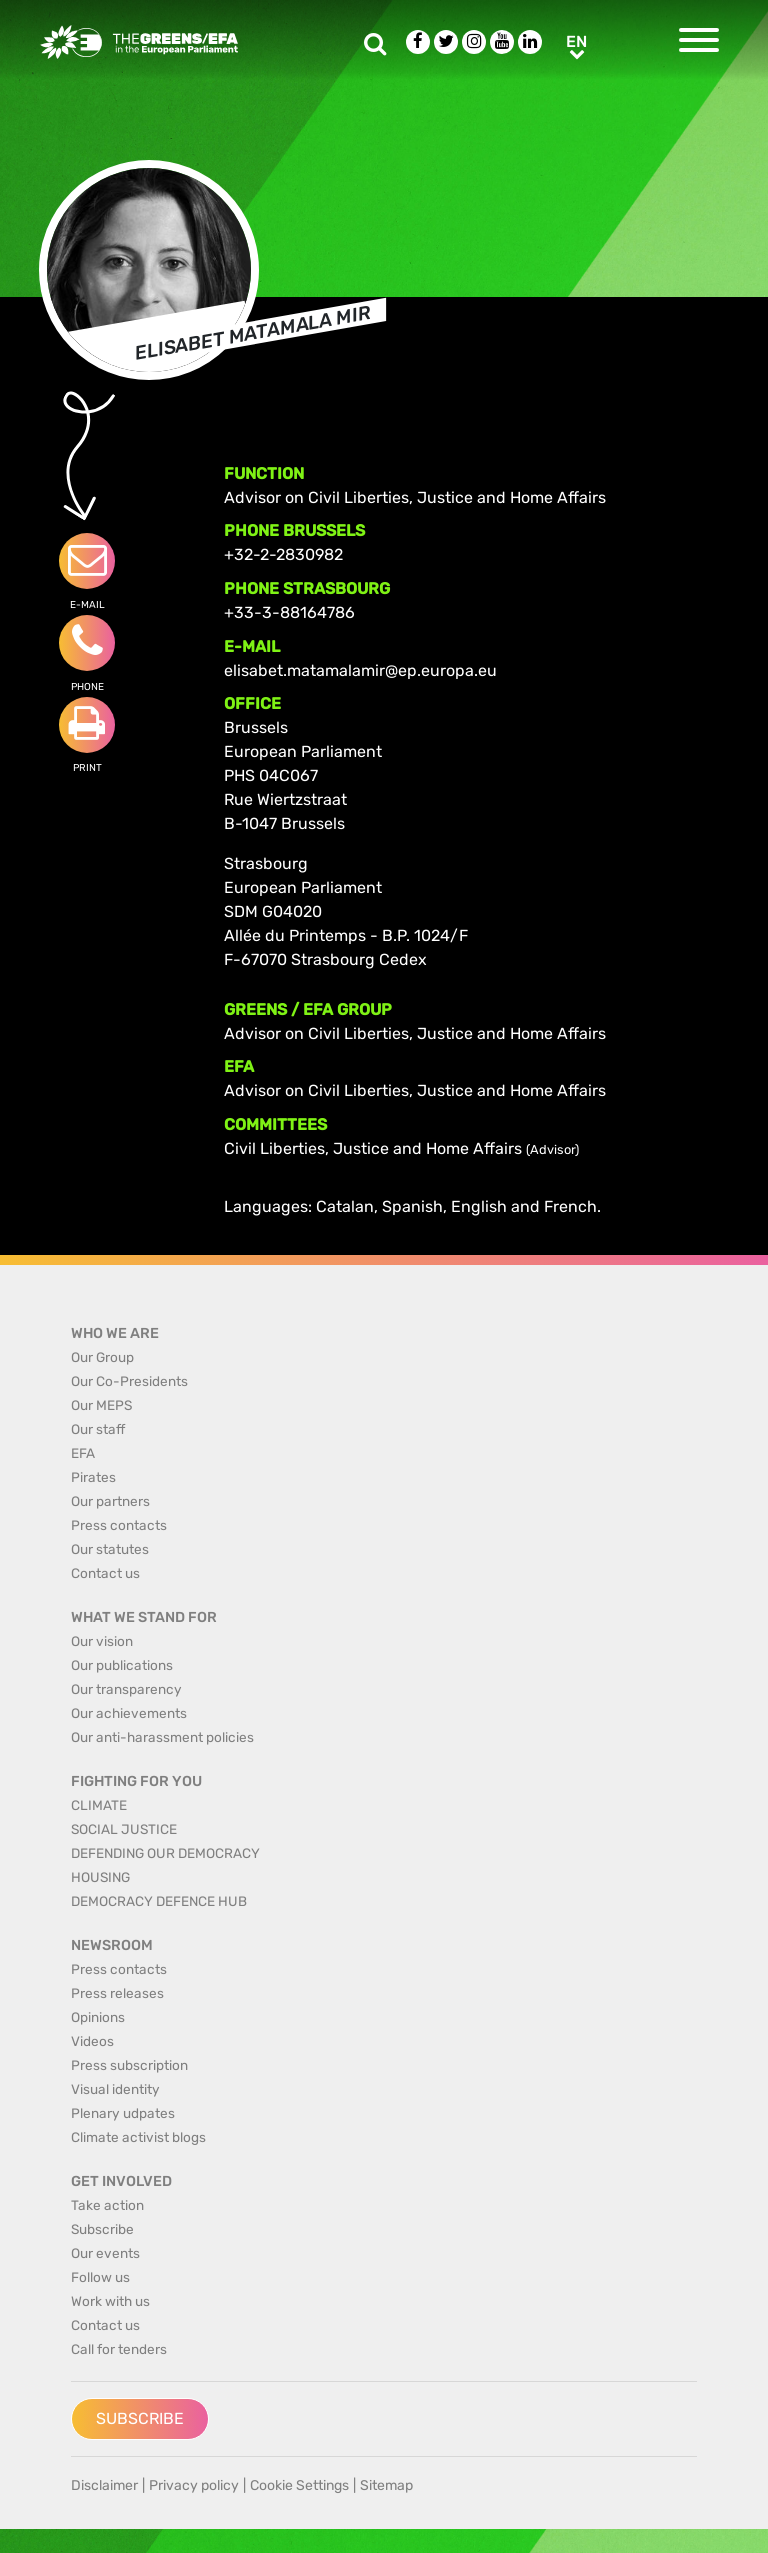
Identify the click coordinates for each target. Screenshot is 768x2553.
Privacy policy (194, 2485)
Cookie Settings (299, 2485)
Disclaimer (104, 2485)
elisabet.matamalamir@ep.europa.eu (360, 670)
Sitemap (386, 2485)
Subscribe (140, 2418)
